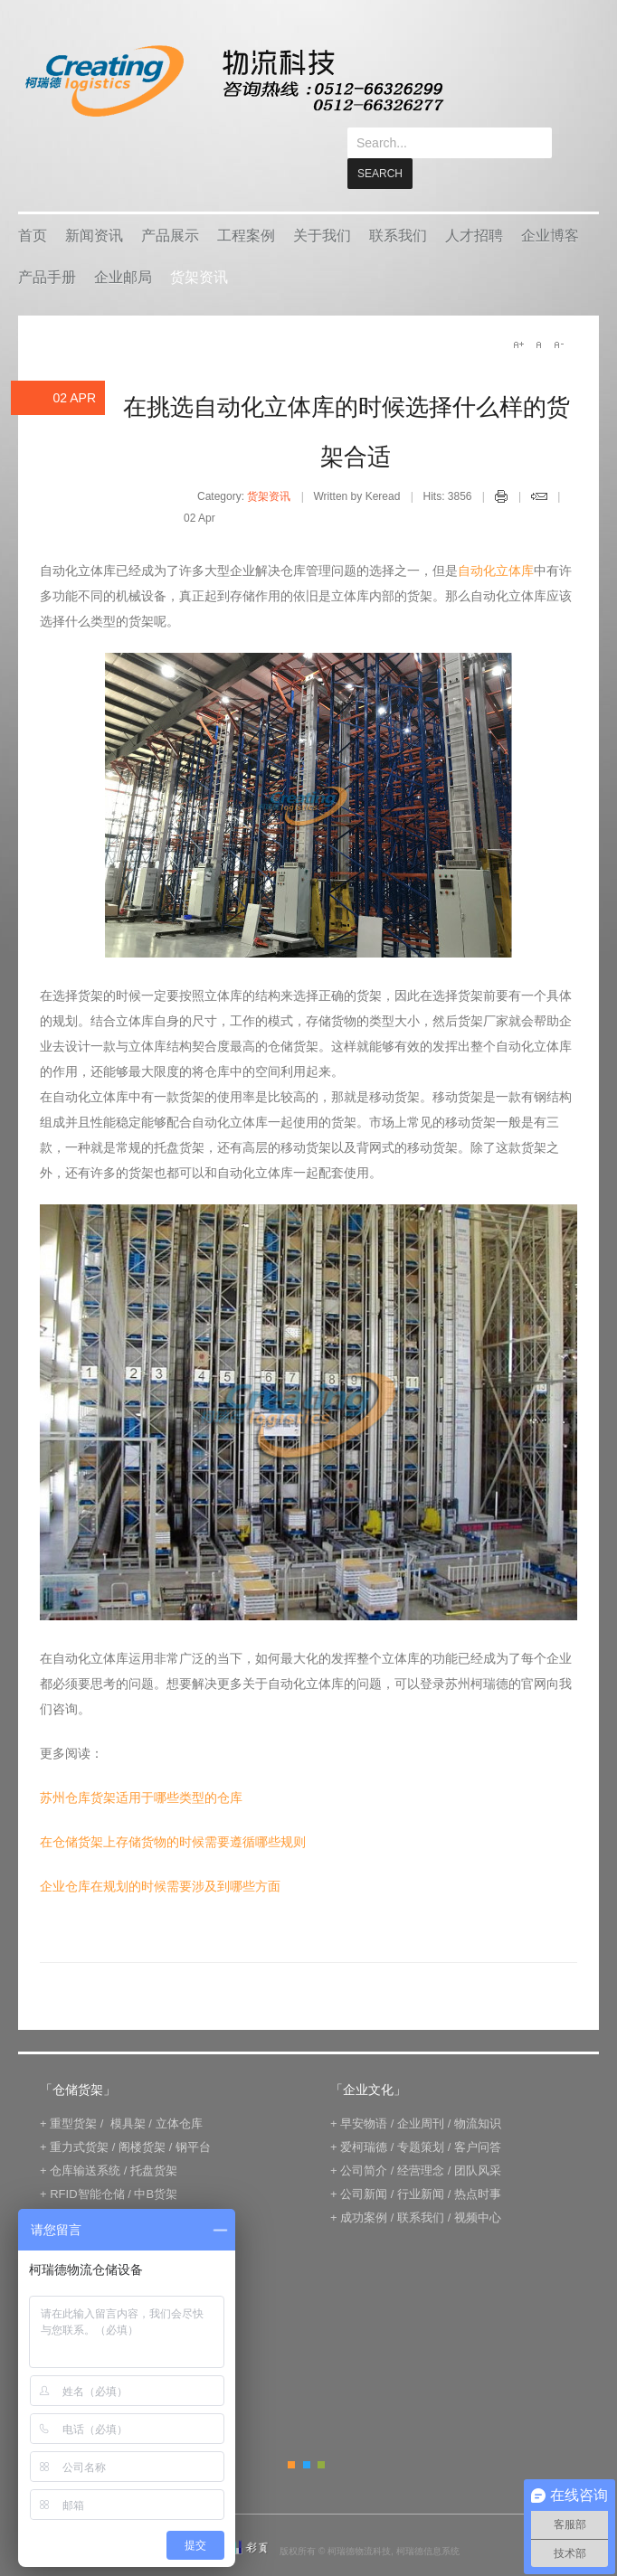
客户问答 (477, 2116)
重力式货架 (79, 2116)
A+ (518, 314)
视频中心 (477, 2187)
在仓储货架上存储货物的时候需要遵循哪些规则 (173, 1811)
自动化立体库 (496, 540)
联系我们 (398, 204)
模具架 (128, 2092)
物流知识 (477, 2092)
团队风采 (477, 2140)
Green (321, 2434)
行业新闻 (420, 2163)
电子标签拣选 (85, 2187)
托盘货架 (153, 2140)
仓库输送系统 (85, 2140)
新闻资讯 (94, 204)
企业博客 (550, 204)
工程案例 (246, 204)
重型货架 (73, 2092)
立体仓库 (179, 2092)
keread (233, 81)
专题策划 (420, 2116)
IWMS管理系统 (169, 2187)
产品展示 (170, 204)
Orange (291, 2434)
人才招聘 (474, 204)
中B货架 (155, 2163)
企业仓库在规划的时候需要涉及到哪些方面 (160, 1855)
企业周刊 (420, 2092)
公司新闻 (363, 2163)
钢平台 (193, 2116)
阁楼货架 (142, 2116)
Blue (306, 2434)
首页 (32, 204)
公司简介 (363, 2140)
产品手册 (47, 246)
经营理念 (420, 2140)
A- (558, 314)
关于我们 (322, 204)
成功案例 (363, 2187)
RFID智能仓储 (87, 2163)
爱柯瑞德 (363, 2116)
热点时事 (477, 2163)
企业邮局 (123, 246)
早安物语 (363, 2092)
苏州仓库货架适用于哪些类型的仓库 (141, 1767)
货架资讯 (199, 246)
